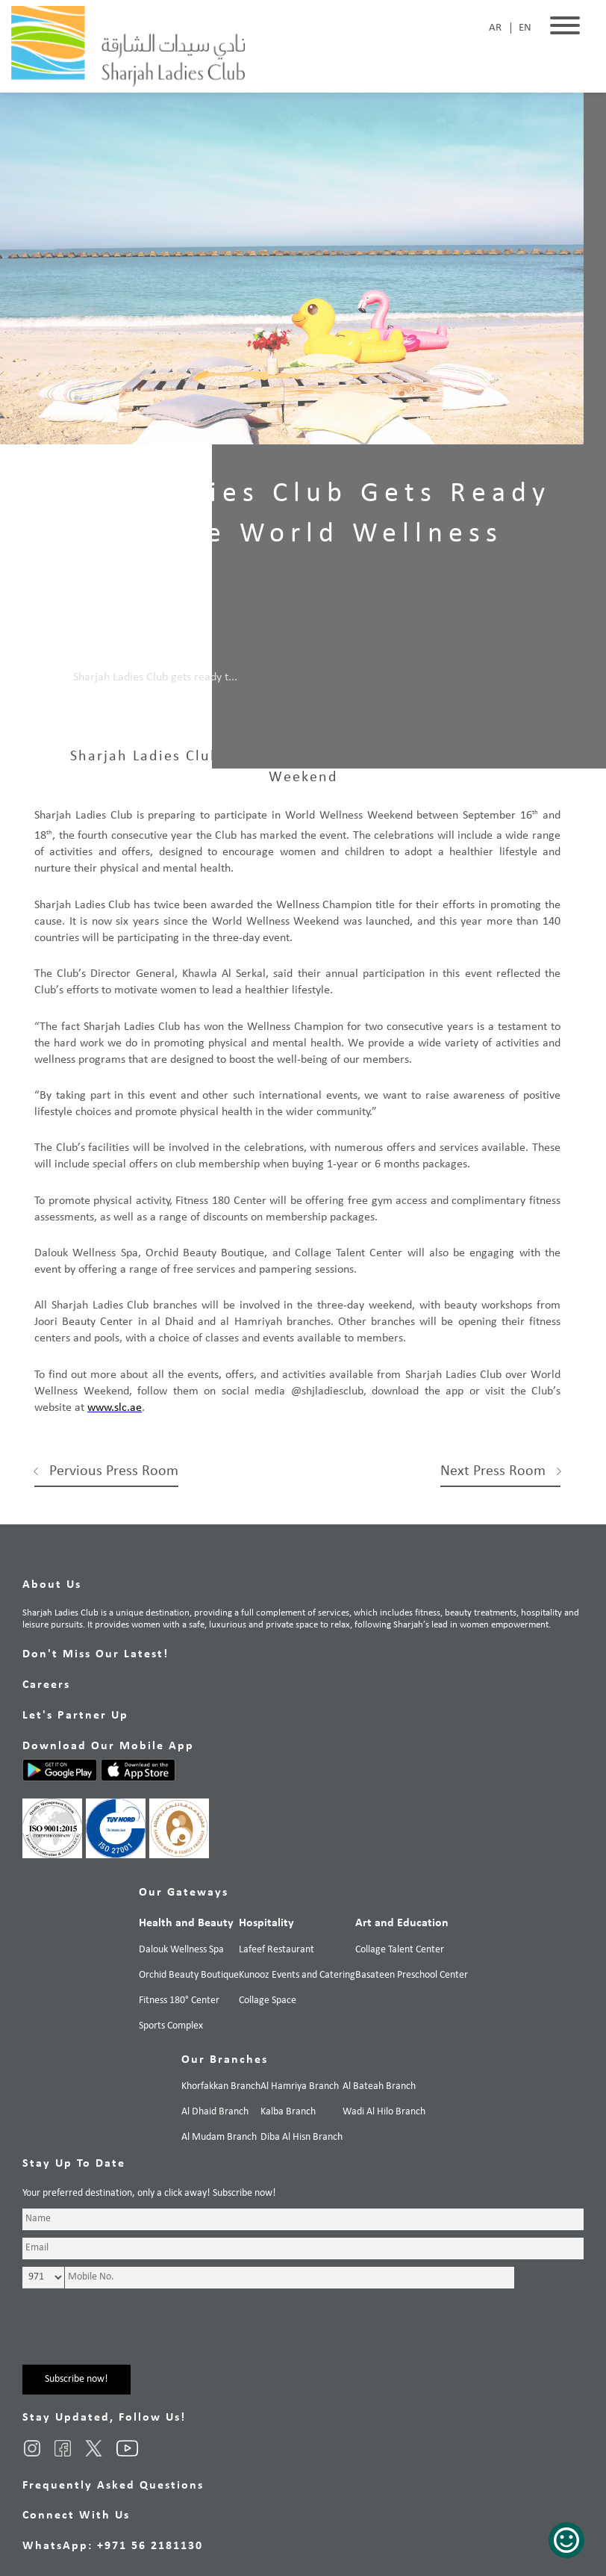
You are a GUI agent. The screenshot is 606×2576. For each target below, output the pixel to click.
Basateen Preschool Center (411, 1975)
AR (495, 28)
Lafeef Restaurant (276, 1949)
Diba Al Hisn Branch (301, 2137)
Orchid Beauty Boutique (189, 1975)
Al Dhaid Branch (215, 2111)
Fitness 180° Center (179, 2000)
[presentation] (135, 2335)
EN (525, 28)
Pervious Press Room (113, 1471)
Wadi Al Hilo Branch (384, 2111)
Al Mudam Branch (219, 2137)
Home (43, 677)
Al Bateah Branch (379, 2086)
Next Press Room (493, 1471)
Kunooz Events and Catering (297, 1975)
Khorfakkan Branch (220, 2086)
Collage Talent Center (399, 1949)
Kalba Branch (288, 2111)
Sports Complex (171, 2026)
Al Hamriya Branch (299, 2086)
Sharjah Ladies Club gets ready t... (155, 677)
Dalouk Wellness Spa (181, 1949)
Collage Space (267, 2000)
